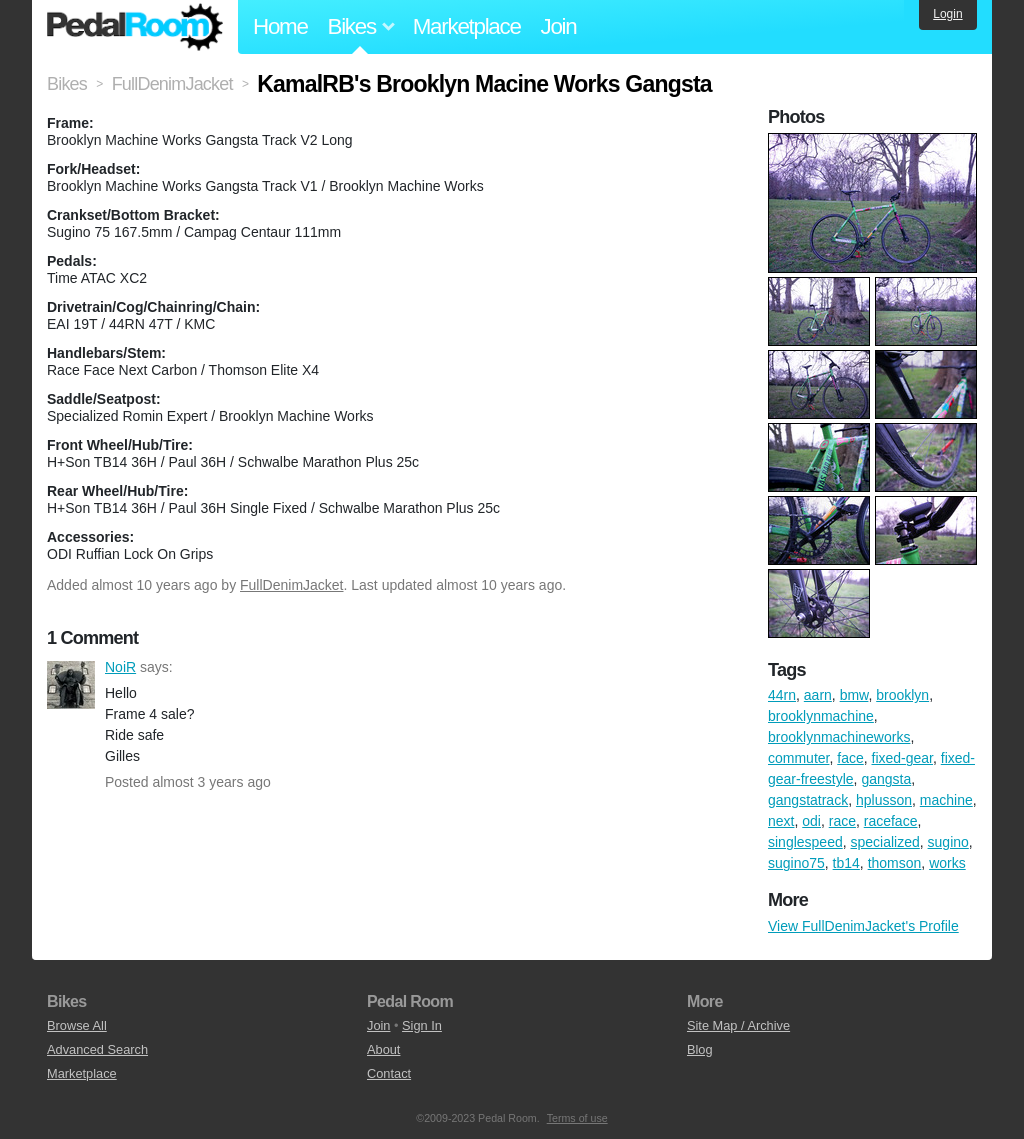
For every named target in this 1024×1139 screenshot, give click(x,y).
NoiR (71, 685)
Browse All (77, 1025)
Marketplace (467, 26)
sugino (948, 842)
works (947, 863)
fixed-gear (902, 758)
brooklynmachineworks (839, 737)
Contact (389, 1073)
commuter (798, 758)
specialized (885, 842)
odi (811, 821)
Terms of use (577, 1118)
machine (946, 800)
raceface (891, 821)
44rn (782, 695)
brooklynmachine (821, 716)
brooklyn (902, 695)
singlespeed (805, 842)
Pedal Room (135, 27)
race (842, 821)
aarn (818, 695)
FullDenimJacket (291, 585)
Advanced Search (97, 1049)
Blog (700, 1049)
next (781, 821)
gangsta (886, 779)
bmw (854, 695)
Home (280, 26)
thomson (895, 863)
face (850, 758)
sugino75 (796, 863)
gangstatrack (808, 800)
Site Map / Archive (738, 1025)
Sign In (422, 1025)
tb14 (846, 863)
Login (947, 14)
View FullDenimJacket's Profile (863, 926)
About (383, 1049)
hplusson (884, 800)
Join (559, 26)
